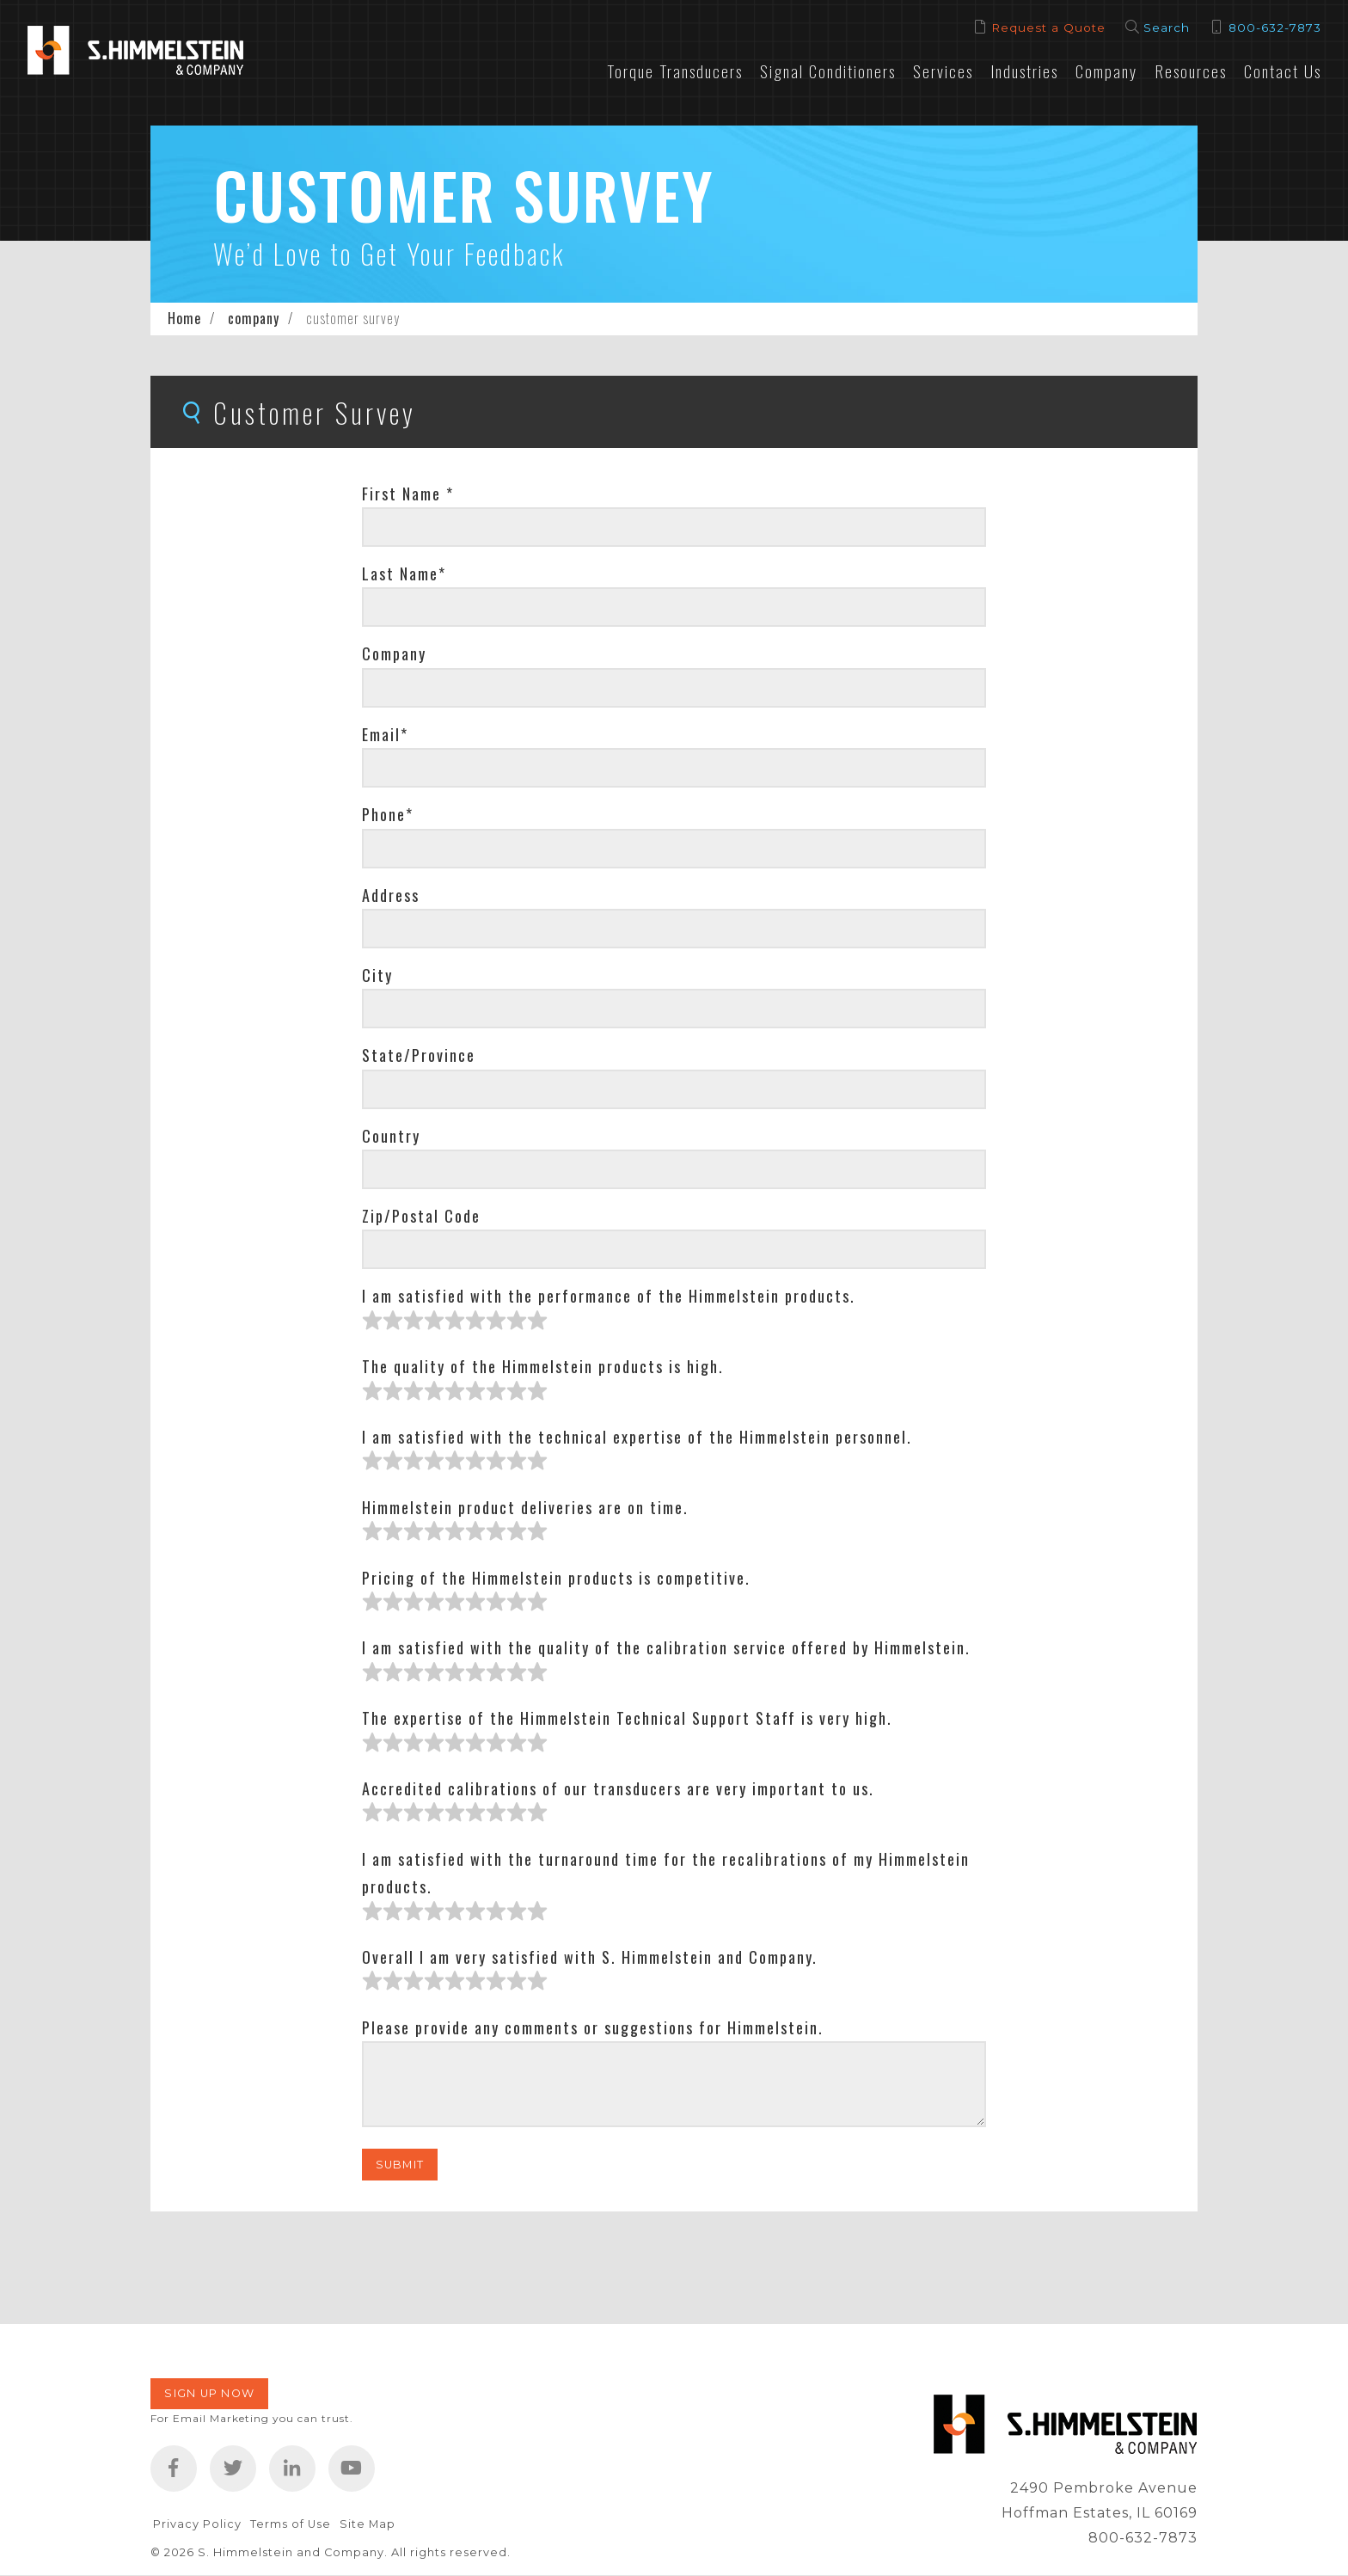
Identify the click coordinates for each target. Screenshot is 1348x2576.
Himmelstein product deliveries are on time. (525, 1507)
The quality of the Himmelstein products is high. (543, 1366)
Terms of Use (290, 2524)
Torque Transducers (675, 70)
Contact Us (1282, 70)
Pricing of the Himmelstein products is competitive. (556, 1578)
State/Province (418, 1055)
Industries (1024, 70)
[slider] (455, 1320)
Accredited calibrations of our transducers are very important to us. (618, 1788)
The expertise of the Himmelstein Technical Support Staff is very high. (627, 1718)
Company (1106, 70)
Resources (1191, 70)
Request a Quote (1048, 27)
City (377, 975)
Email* (385, 734)
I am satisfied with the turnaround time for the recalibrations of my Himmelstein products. (666, 1873)
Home (184, 318)
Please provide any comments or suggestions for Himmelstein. (593, 2027)
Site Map (367, 2524)
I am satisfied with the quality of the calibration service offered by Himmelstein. (666, 1647)
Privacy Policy (197, 2524)
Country (391, 1136)
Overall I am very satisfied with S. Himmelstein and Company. (590, 1957)
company (253, 318)
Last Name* (404, 573)
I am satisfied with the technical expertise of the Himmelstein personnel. (637, 1437)
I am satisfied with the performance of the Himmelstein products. (608, 1296)
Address (391, 895)
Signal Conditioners (828, 70)
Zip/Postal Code (421, 1216)
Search (1166, 27)
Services (943, 70)
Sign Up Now (209, 2393)
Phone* (388, 814)
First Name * (408, 493)
